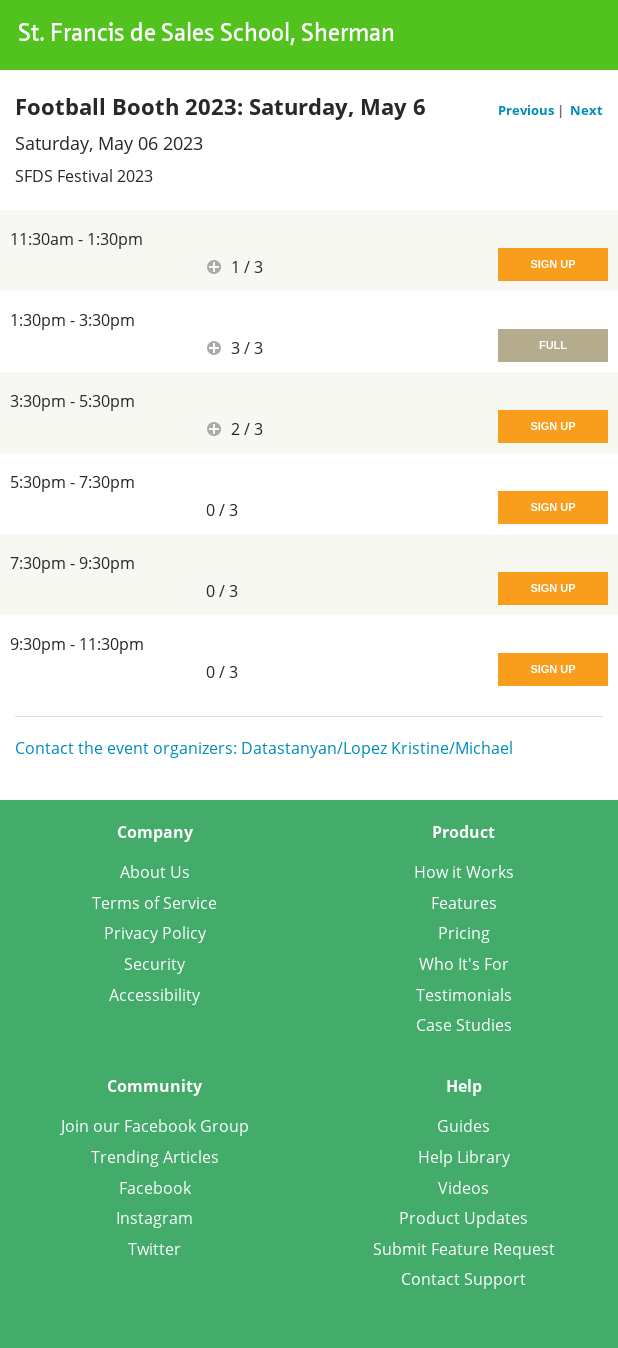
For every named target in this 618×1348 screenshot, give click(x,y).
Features (464, 903)
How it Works (464, 872)
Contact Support (463, 1279)
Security (154, 964)
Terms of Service (154, 903)
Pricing (464, 933)
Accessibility (154, 995)
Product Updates (463, 1218)
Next (586, 110)
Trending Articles (155, 1157)
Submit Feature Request (464, 1249)
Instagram (154, 1218)
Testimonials (464, 995)
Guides (463, 1126)
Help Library (464, 1157)
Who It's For (464, 964)
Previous (527, 110)
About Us (155, 872)
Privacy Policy (155, 933)
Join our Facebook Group (155, 1126)
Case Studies (464, 1025)
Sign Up (552, 264)
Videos (463, 1188)
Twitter (154, 1249)
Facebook (155, 1188)
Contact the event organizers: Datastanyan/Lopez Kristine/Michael (264, 748)
